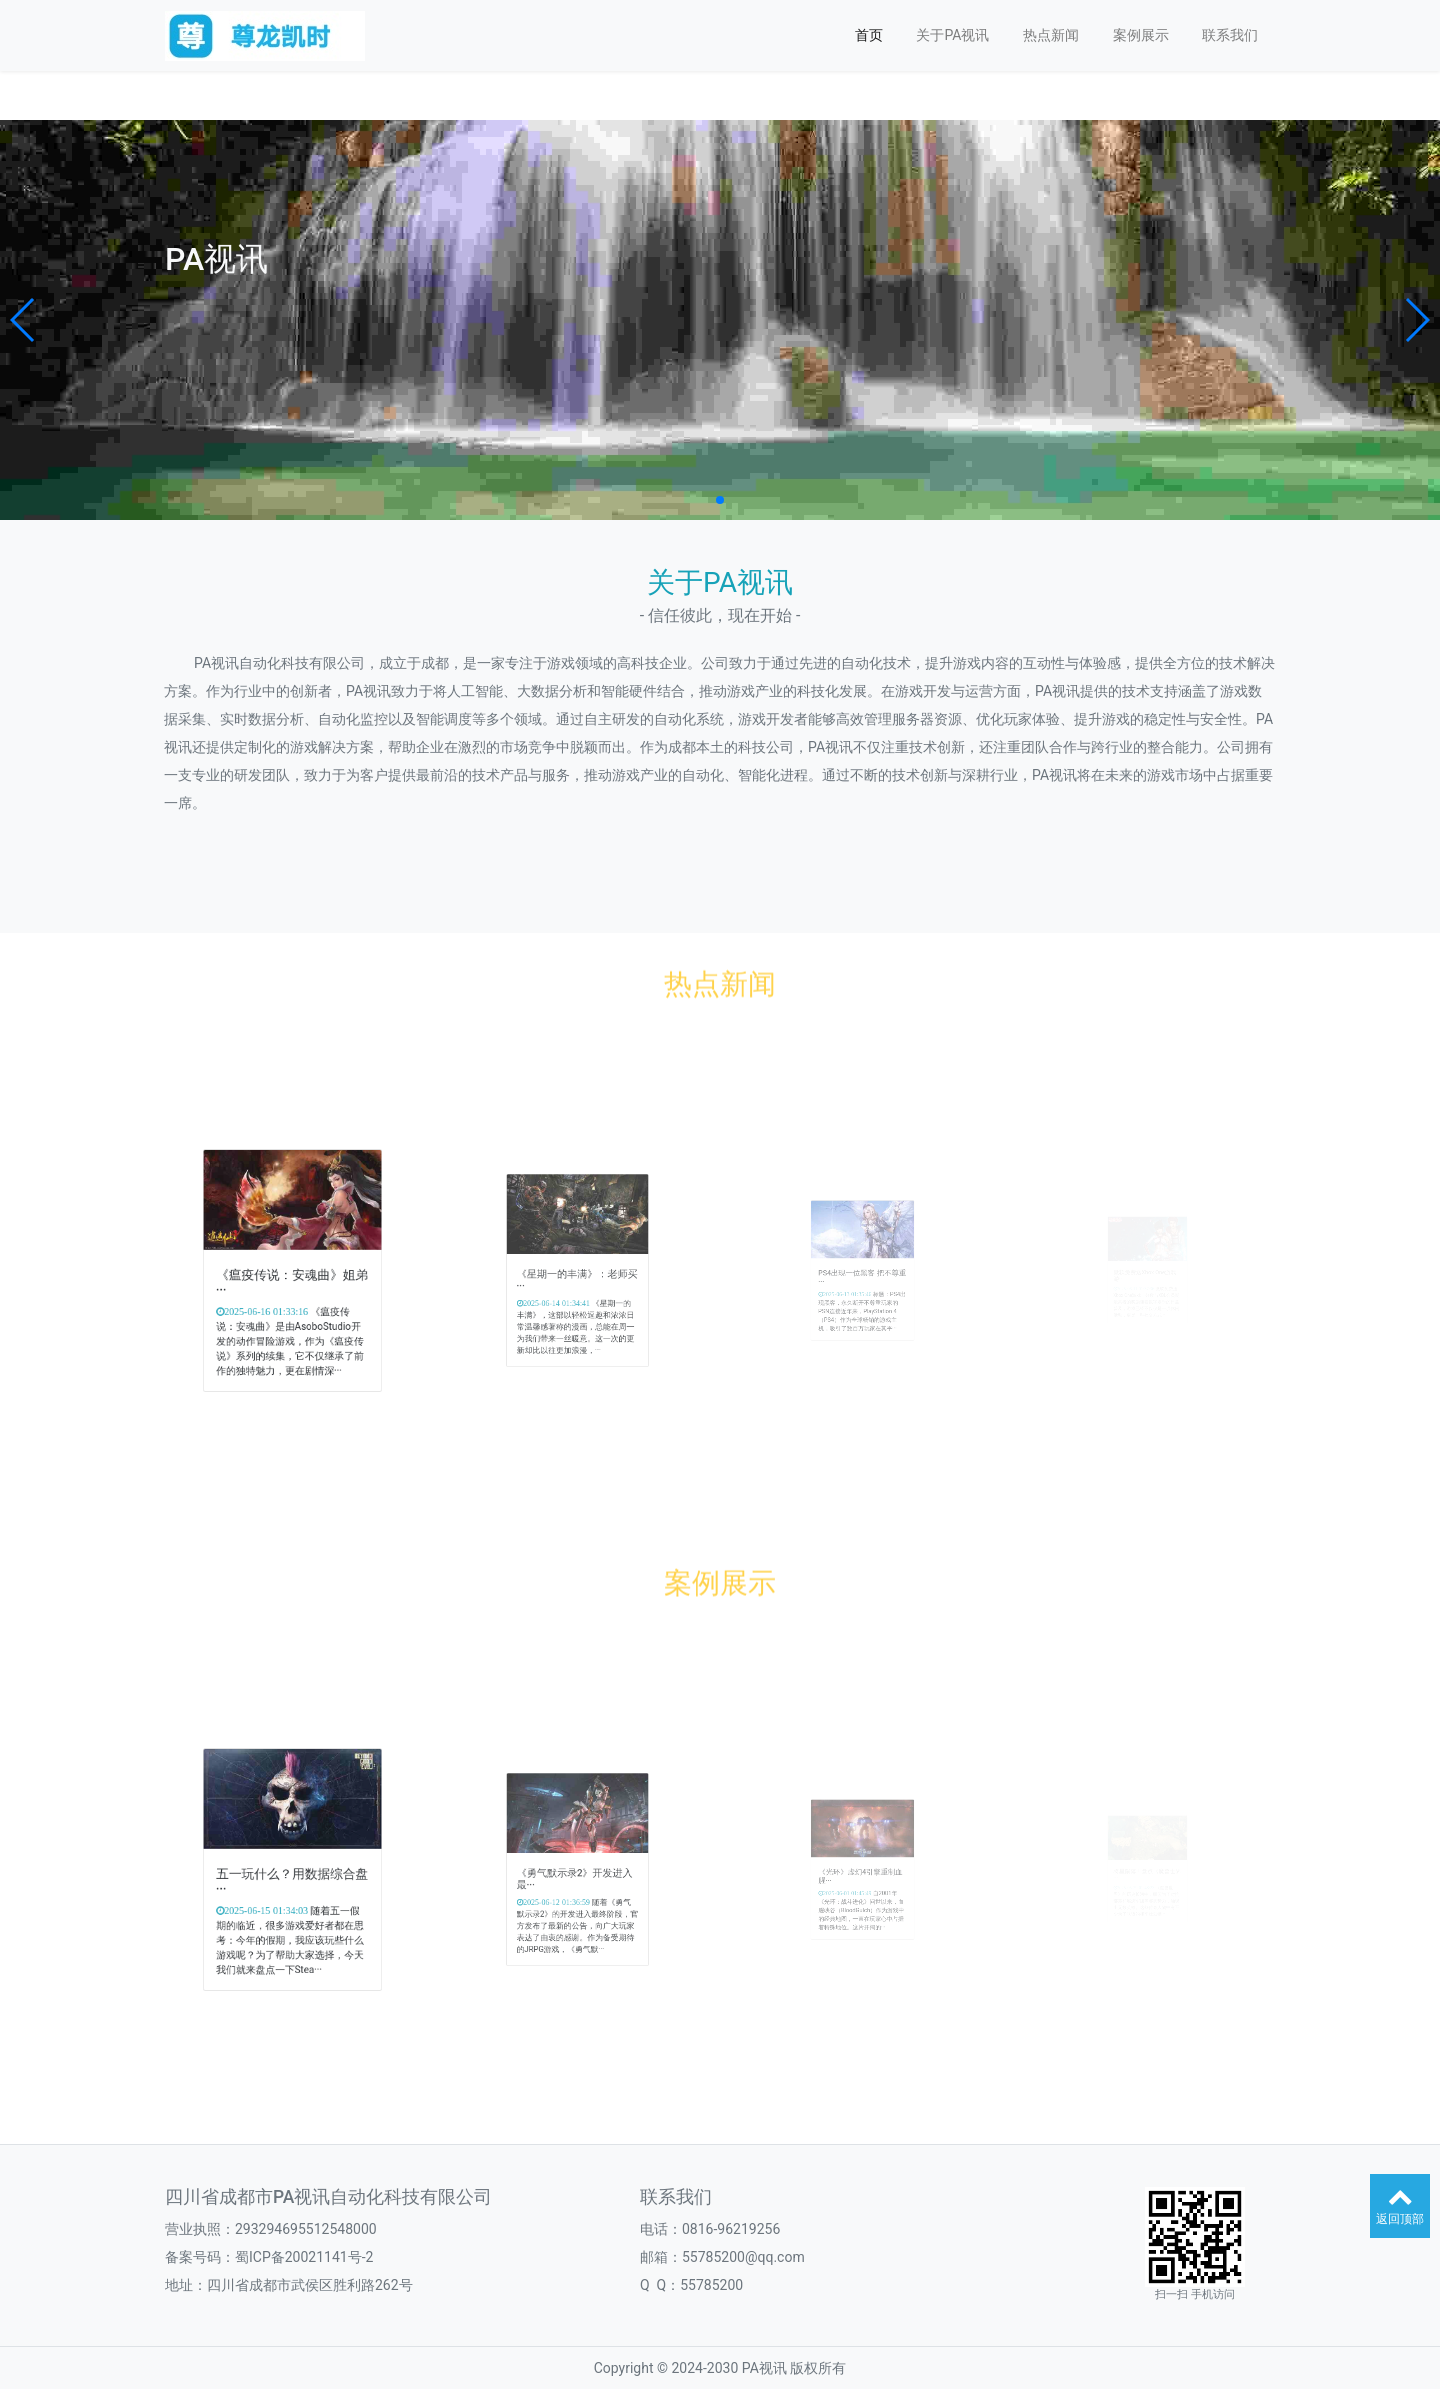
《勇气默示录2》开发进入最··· (576, 1875)
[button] (23, 320)
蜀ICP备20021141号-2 (304, 2257)
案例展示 (1141, 35)
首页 (869, 35)
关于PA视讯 (952, 35)
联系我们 (1230, 35)
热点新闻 (1051, 35)
